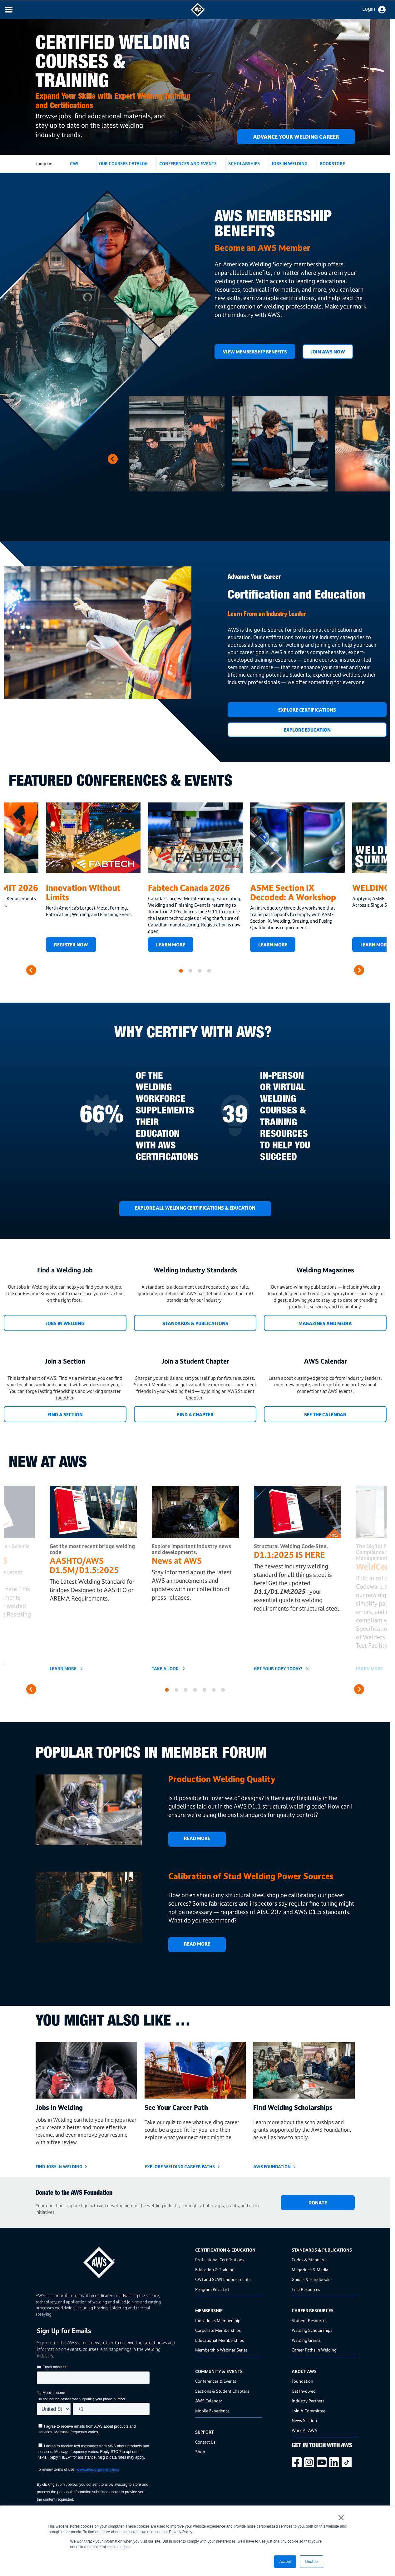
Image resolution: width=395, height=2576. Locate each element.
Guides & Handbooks (311, 2279)
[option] (176, 443)
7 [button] (223, 1690)
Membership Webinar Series (221, 2349)
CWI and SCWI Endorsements (222, 2279)
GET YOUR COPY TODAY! (278, 1668)
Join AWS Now (328, 352)
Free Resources (306, 2289)
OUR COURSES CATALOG (123, 163)
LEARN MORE (272, 945)
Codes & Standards (310, 2259)
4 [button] (209, 971)
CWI (74, 163)
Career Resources (312, 2310)
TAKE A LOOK (165, 1668)
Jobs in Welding (65, 1323)
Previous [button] (153, 459)
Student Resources (309, 2320)
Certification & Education (225, 2250)
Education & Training (215, 2269)
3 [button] (200, 971)
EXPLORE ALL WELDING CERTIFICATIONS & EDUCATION (195, 1208)
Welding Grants (306, 2340)
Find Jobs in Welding (59, 2166)
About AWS (304, 2371)
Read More (197, 1838)
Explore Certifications (307, 710)
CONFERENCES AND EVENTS (188, 163)
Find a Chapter (195, 1415)
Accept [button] (285, 2561)
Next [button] (113, 459)
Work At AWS (304, 2430)
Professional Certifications (219, 2259)
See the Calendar (325, 1415)
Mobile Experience (212, 2410)
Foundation (302, 2381)
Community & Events (219, 2371)
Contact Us (205, 2442)
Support (204, 2432)
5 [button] (204, 1690)
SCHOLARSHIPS (244, 163)
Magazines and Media (325, 1323)
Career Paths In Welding (314, 2349)
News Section (304, 2420)
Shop (200, 2451)
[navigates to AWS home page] (198, 14)
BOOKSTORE (332, 163)
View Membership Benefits (255, 352)
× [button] (341, 2517)
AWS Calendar (208, 2400)
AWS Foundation (272, 2166)
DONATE (318, 2203)
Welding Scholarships (312, 2330)
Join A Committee (308, 2410)
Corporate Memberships (218, 2330)
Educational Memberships (219, 2340)
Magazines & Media (310, 2269)
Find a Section (65, 1415)
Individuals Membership (217, 2320)
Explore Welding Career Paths (180, 2166)
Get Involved (304, 2391)
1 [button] (181, 971)
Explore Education (307, 730)
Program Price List (212, 2289)
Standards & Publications (195, 1323)
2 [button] (190, 971)
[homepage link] (113, 2260)
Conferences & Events (215, 2381)
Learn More (170, 945)
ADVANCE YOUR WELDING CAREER (296, 136)
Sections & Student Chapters (222, 2391)
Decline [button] (311, 2561)
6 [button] (214, 1690)
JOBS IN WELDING (289, 163)
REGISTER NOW (71, 945)
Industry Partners (308, 2400)
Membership (209, 2310)
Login (368, 9)
